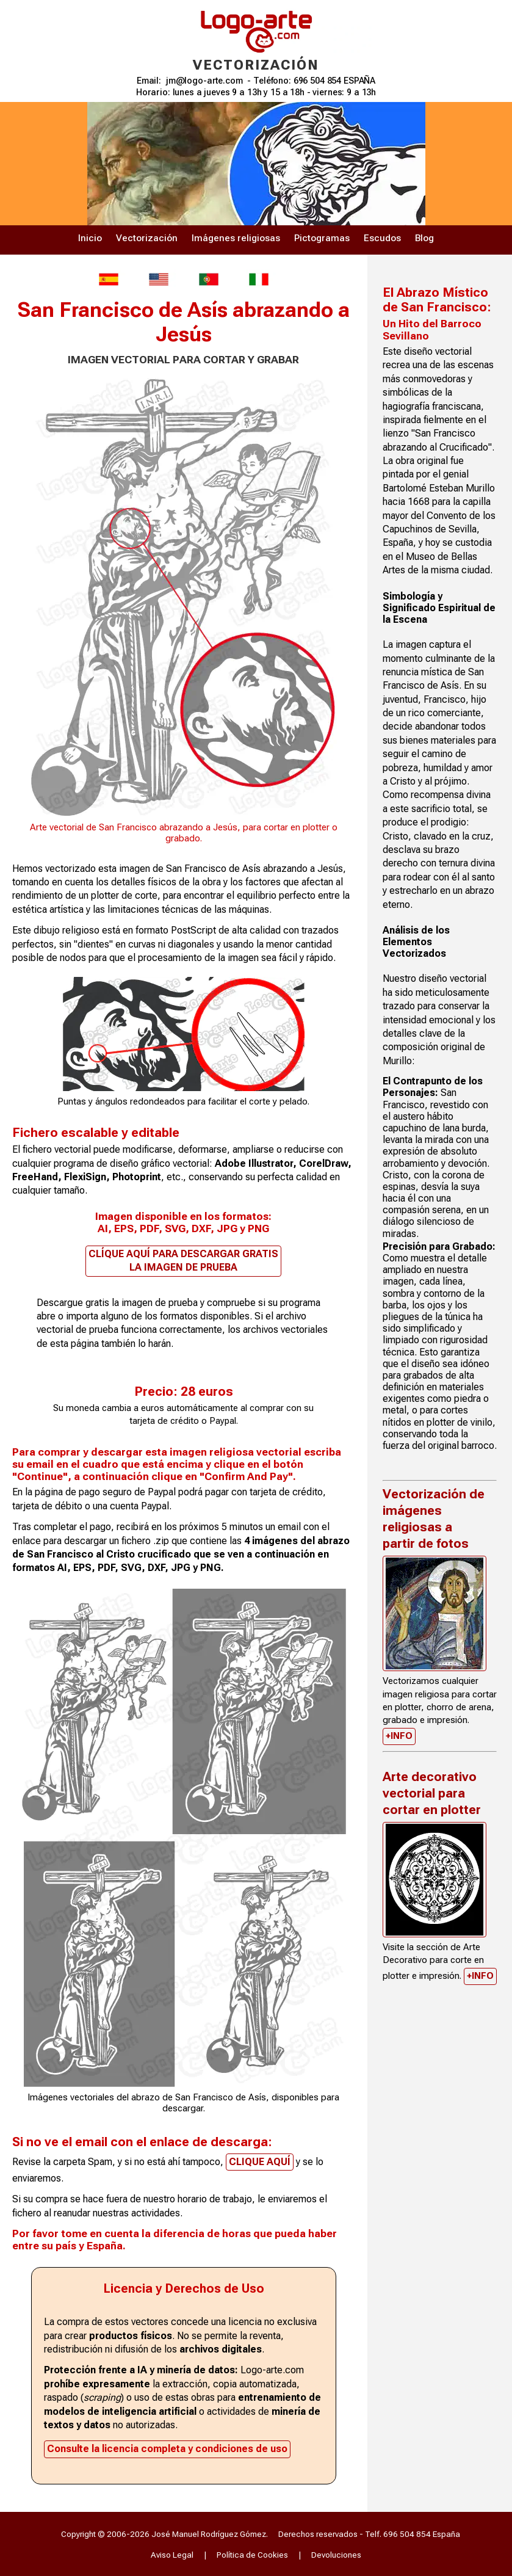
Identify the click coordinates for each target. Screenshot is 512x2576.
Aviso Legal (172, 2555)
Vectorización (147, 238)
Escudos (382, 238)
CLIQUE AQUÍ (259, 2162)
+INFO (399, 1735)
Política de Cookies (252, 2555)
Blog (424, 238)
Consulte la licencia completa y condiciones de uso (167, 2448)
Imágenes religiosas (236, 238)
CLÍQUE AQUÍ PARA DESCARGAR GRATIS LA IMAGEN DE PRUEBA (183, 1260)
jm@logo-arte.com (204, 81)
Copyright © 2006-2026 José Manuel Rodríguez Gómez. (164, 2534)
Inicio (90, 238)
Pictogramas (322, 238)
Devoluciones (336, 2555)
